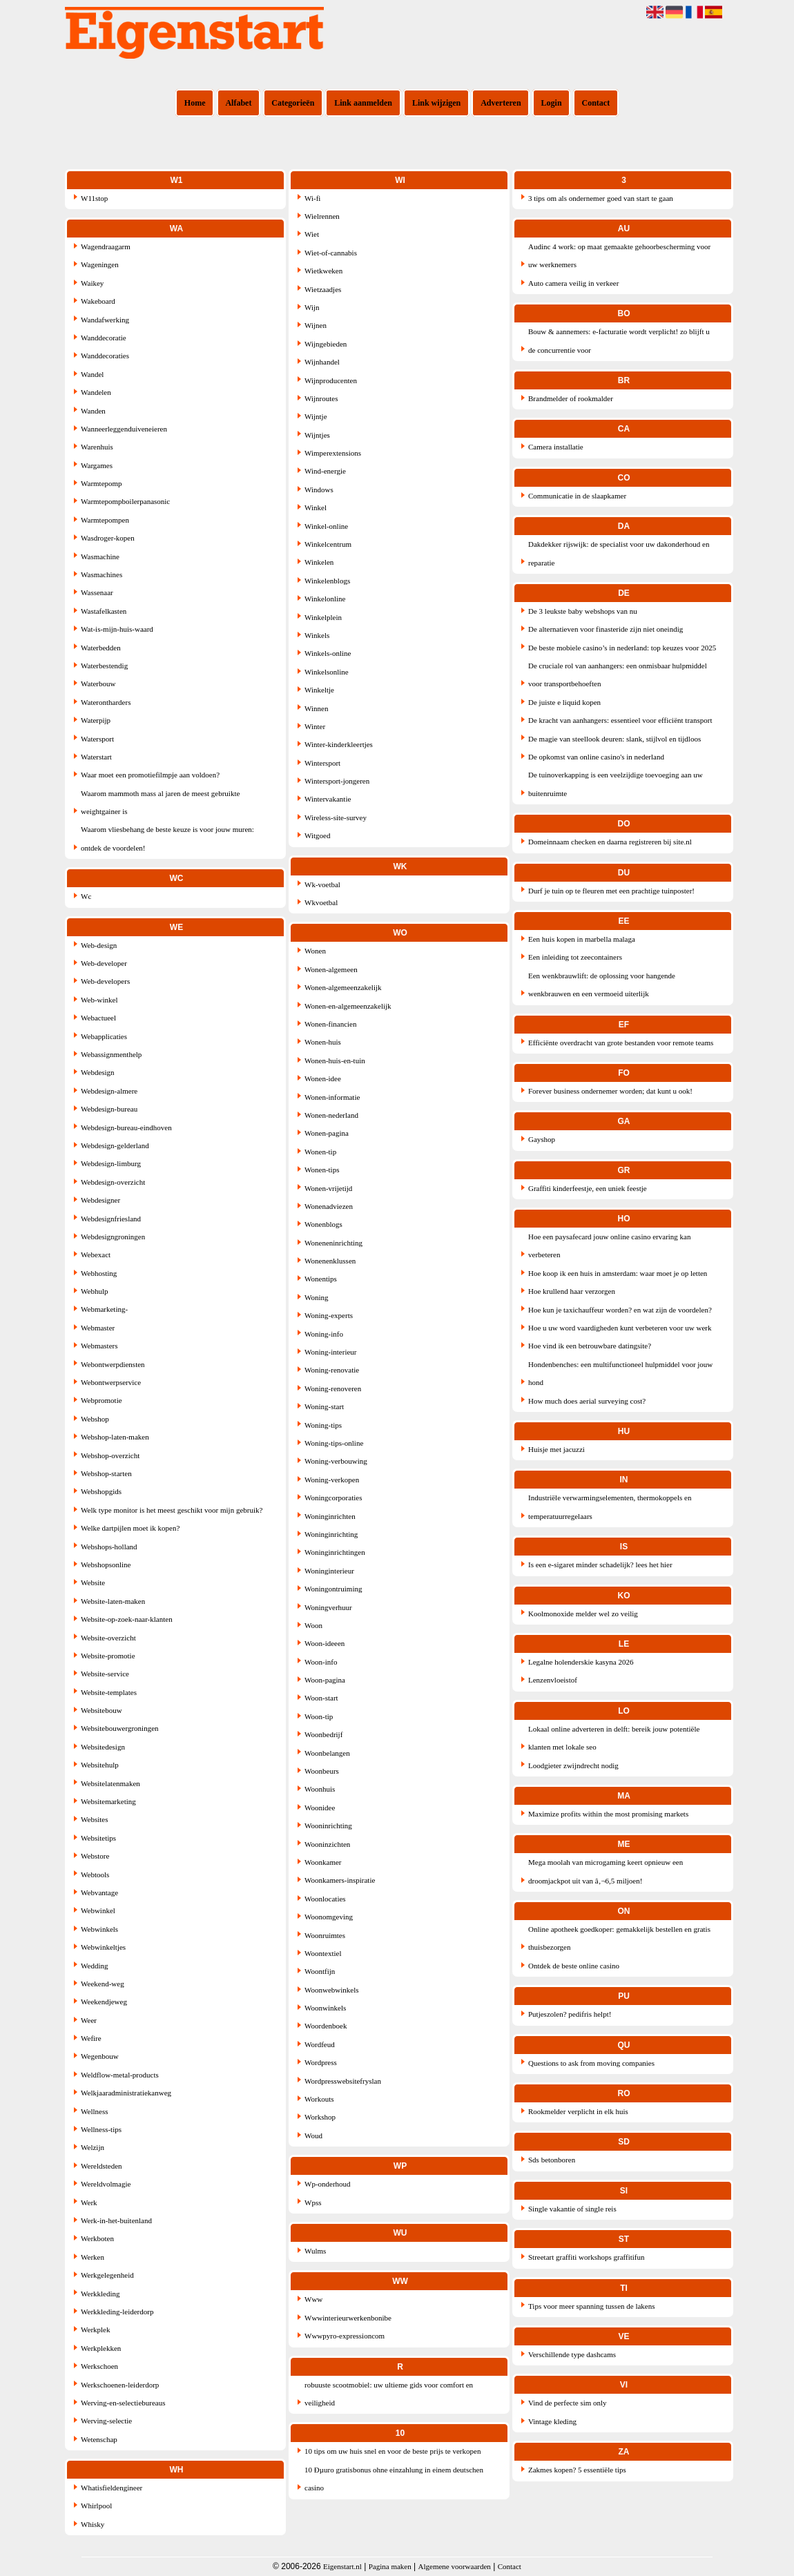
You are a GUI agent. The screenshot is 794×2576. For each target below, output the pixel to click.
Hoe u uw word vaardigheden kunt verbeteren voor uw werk (619, 1328)
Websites (94, 1819)
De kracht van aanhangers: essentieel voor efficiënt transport (620, 720)
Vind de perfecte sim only (567, 2403)
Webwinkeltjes (103, 1947)
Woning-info (323, 1334)
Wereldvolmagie (105, 2184)
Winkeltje (319, 690)
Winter (314, 726)
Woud (313, 2135)
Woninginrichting (331, 1534)
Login (551, 103)
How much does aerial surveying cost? (587, 1401)
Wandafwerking (105, 320)
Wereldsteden (101, 2166)
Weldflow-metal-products (120, 2075)
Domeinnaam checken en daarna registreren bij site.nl (610, 841)
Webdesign (98, 1072)
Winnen (316, 708)
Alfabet (238, 103)
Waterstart (96, 757)
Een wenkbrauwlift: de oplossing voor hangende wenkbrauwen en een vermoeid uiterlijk (601, 984)
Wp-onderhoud (327, 2184)
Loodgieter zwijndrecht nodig (573, 1765)
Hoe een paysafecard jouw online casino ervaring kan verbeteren (609, 1245)
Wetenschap (99, 2439)
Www (313, 2299)
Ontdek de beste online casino (573, 1966)
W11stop (94, 198)
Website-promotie (108, 1656)
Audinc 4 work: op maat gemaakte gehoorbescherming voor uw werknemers (619, 255)
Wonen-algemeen (331, 969)
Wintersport (322, 763)
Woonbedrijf (323, 1734)
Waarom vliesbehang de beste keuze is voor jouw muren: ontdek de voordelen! (167, 838)
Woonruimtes (324, 1935)
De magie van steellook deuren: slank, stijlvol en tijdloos (614, 739)
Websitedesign (103, 1747)
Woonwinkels (325, 2008)
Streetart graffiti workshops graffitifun (586, 2257)
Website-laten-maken (113, 1601)
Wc (86, 896)
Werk (89, 2202)
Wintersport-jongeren (336, 781)
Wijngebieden (325, 344)
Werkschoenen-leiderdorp (120, 2385)
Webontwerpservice (111, 1382)
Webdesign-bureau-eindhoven (126, 1127)
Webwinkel (98, 1910)
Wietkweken (323, 271)
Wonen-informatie (332, 1097)
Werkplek (95, 2329)
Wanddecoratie (103, 337)
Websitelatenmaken (110, 1783)
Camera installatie (555, 447)
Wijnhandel (322, 362)
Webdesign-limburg (111, 1163)
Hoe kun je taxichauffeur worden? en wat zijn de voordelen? (620, 1310)
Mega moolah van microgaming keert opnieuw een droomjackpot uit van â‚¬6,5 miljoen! (605, 1871)
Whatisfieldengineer (111, 2487)
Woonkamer (323, 1862)
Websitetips (98, 1838)
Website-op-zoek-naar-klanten (127, 1619)
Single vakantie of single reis (572, 2209)
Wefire (91, 2038)
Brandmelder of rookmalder (570, 398)
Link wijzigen (436, 103)
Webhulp (94, 1291)
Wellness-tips (101, 2129)
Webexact (95, 1254)
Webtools (95, 1874)
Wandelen (96, 392)
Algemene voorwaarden (454, 2566)
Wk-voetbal (322, 884)
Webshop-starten (106, 1473)
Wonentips (320, 1279)
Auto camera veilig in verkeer (573, 283)
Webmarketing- (104, 1309)
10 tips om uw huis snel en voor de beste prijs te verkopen (392, 2451)
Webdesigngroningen (113, 1236)
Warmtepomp (101, 483)
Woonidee (319, 1807)
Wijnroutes (321, 398)
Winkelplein (323, 617)
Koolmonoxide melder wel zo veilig (583, 1613)
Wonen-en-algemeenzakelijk (347, 1006)
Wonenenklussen (330, 1261)
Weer (89, 2020)
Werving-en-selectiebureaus (123, 2403)
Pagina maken (390, 2566)
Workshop (320, 2117)
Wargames (97, 465)
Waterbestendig (104, 665)
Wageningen (100, 264)
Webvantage (99, 1892)
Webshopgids (101, 1491)
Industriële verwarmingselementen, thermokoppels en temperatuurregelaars (609, 1506)
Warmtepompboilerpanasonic (125, 501)
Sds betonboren (551, 2160)
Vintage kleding (552, 2421)
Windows (318, 489)
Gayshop (541, 1139)
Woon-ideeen (324, 1643)
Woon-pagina (324, 1680)
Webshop (95, 1419)
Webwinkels (99, 1929)
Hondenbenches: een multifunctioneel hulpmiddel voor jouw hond (620, 1373)
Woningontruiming (333, 1589)
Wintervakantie (327, 799)
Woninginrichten (330, 1516)
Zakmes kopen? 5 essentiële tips (577, 2470)
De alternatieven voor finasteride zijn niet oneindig (605, 629)
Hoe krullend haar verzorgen (571, 1291)
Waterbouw (98, 683)
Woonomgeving (328, 1916)
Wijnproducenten (330, 380)
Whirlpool (96, 2505)
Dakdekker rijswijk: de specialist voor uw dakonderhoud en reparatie (618, 553)
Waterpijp (95, 720)
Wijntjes (317, 435)
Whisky (92, 2524)
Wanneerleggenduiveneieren (124, 429)
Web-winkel (99, 1000)
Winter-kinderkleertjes (338, 744)
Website (93, 1582)
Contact (596, 103)
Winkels (316, 635)
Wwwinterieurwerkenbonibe (347, 2318)
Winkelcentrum (327, 544)
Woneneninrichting (333, 1243)
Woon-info (320, 1662)
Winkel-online (326, 526)
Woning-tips (323, 1425)
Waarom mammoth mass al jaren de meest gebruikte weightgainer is (160, 802)
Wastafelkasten (103, 611)
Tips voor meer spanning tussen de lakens (591, 2306)
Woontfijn (319, 1971)
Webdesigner (100, 1200)
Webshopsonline (105, 1564)
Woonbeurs (321, 1771)
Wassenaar (97, 592)
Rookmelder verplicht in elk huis (578, 2111)
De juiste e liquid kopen (564, 702)
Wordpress (320, 2062)
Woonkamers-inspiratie (339, 1880)
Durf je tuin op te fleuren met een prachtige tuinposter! (611, 891)
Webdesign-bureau (109, 1109)
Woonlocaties (325, 1899)
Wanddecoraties (105, 355)
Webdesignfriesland (111, 1218)
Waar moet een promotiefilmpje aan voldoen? (150, 775)
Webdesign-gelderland (115, 1145)
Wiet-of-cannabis (330, 253)
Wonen (315, 951)
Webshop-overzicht (110, 1455)
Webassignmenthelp (111, 1054)
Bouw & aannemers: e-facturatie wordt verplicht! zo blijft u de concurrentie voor (619, 340)
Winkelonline (324, 598)
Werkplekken (101, 2348)
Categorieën (292, 103)
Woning (316, 1297)
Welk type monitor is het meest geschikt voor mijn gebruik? (171, 1510)
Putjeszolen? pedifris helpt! (569, 2014)
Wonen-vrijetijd (328, 1188)
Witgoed (317, 835)
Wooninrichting (328, 1825)
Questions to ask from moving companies (591, 2063)
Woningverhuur (328, 1607)
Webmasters (99, 1346)
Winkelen (318, 562)
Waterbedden (101, 647)
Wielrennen (322, 216)
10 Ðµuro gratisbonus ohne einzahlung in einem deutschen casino (393, 2479)
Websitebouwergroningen (120, 1728)
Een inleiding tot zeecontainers (575, 957)
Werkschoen (99, 2366)
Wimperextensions (332, 453)
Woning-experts (328, 1315)
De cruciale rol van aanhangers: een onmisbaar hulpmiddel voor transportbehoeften (617, 674)
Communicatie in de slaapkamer (577, 496)
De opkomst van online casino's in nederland (596, 757)
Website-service (105, 1673)
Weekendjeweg (104, 2001)
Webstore (95, 1856)
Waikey (92, 283)
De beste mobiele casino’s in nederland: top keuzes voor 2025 (622, 647)
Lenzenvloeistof (552, 1680)
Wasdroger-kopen (108, 538)
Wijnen (315, 325)
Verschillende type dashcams (572, 2354)
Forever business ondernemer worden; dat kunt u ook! (610, 1091)
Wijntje (315, 416)
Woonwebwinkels (331, 1990)
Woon (313, 1625)
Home (195, 103)
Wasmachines (101, 574)
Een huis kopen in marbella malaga (581, 939)
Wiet (311, 234)
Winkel (315, 507)
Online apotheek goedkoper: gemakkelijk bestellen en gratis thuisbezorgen (619, 1938)
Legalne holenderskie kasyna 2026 (580, 1662)
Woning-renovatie (331, 1370)
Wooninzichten (327, 1844)
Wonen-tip (320, 1151)
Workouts (319, 2099)
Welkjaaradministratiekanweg (126, 2093)
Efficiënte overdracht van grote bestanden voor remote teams (620, 1042)
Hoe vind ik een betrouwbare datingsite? (589, 1346)
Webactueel (98, 1018)
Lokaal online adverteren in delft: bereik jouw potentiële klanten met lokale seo (613, 1738)
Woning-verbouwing (335, 1461)
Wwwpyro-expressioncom (344, 2336)
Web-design (99, 945)
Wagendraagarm (105, 246)
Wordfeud (319, 2044)
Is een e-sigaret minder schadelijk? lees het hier (600, 1564)
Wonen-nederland (331, 1115)
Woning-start (324, 1406)
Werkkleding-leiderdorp (117, 2311)
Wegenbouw (100, 2056)
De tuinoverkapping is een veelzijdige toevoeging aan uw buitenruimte (615, 784)
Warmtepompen (105, 520)
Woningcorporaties (333, 1497)
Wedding (94, 1966)
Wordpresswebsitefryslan (342, 2081)
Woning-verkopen (331, 1479)
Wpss (312, 2202)
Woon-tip (318, 1716)
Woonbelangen (327, 1753)
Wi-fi (312, 198)
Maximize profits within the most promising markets (608, 1814)
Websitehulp (100, 1765)
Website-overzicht (108, 1638)
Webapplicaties (104, 1036)
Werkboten (97, 2238)
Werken (92, 2257)
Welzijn (92, 2147)
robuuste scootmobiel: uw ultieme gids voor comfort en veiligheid (388, 2394)
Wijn (312, 307)
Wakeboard (98, 301)
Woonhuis (319, 1789)
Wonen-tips (321, 1169)
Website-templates (109, 1692)
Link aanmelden (363, 103)
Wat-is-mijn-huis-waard (117, 629)
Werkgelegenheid (107, 2275)
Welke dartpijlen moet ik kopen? (130, 1528)
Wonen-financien (330, 1024)
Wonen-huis (322, 1042)
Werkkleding (100, 2293)
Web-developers (105, 981)
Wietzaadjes (322, 289)
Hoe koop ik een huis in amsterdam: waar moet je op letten (617, 1273)
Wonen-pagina (326, 1133)
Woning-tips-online (333, 1443)
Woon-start (321, 1698)
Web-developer (104, 963)
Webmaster (98, 1328)
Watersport (97, 739)
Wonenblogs (323, 1224)
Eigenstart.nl (342, 2566)
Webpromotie (101, 1400)
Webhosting (99, 1273)
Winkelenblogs (327, 581)
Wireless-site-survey (335, 817)
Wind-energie (325, 471)
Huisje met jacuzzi (556, 1449)
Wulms (315, 2251)
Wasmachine (100, 556)
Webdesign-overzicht (113, 1182)
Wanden (93, 411)
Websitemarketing (108, 1801)
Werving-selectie (106, 2421)
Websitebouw (101, 1710)
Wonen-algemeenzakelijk (343, 987)
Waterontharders (105, 702)
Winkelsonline (326, 672)
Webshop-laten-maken (115, 1437)
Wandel (92, 374)
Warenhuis (97, 447)
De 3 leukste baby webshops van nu (582, 611)
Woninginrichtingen (334, 1552)
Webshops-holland (109, 1546)
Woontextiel (323, 1953)
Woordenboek (325, 2026)
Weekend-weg (102, 1983)
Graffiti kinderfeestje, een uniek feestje (587, 1188)
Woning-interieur (330, 1352)
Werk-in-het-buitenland (116, 2220)
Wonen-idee (322, 1078)
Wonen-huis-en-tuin (334, 1060)
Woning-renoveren (332, 1388)
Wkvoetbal (321, 902)
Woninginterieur (329, 1571)
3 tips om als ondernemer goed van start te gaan (600, 198)
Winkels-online (327, 653)
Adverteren (501, 103)
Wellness (94, 2111)
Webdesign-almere (109, 1091)
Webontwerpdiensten (113, 1364)
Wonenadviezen (328, 1206)
